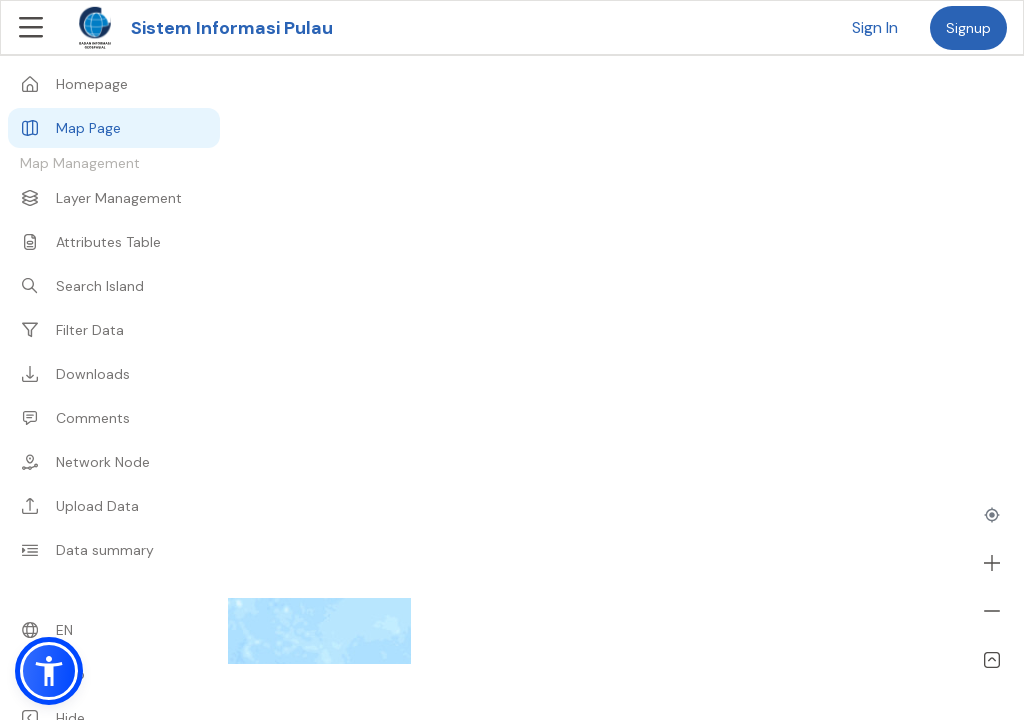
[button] (49, 671)
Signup (968, 28)
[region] (512, 360)
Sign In (875, 27)
